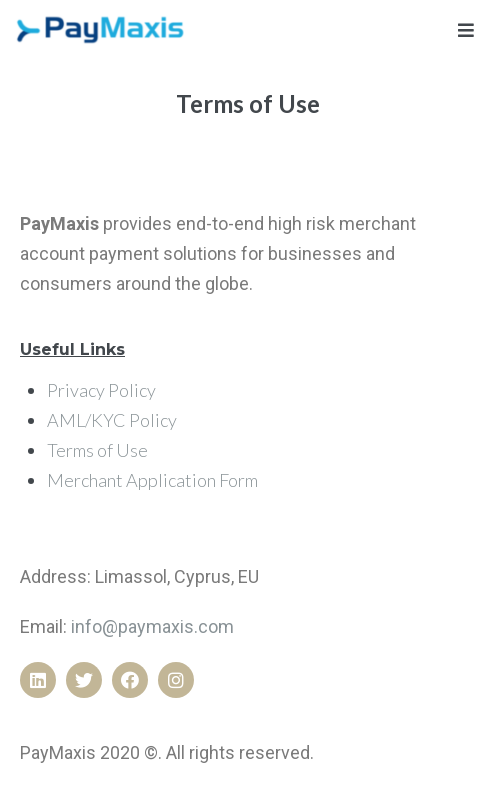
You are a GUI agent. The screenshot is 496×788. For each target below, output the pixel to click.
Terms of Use (97, 450)
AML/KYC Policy (112, 420)
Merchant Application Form (152, 480)
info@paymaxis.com (152, 626)
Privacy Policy (101, 390)
